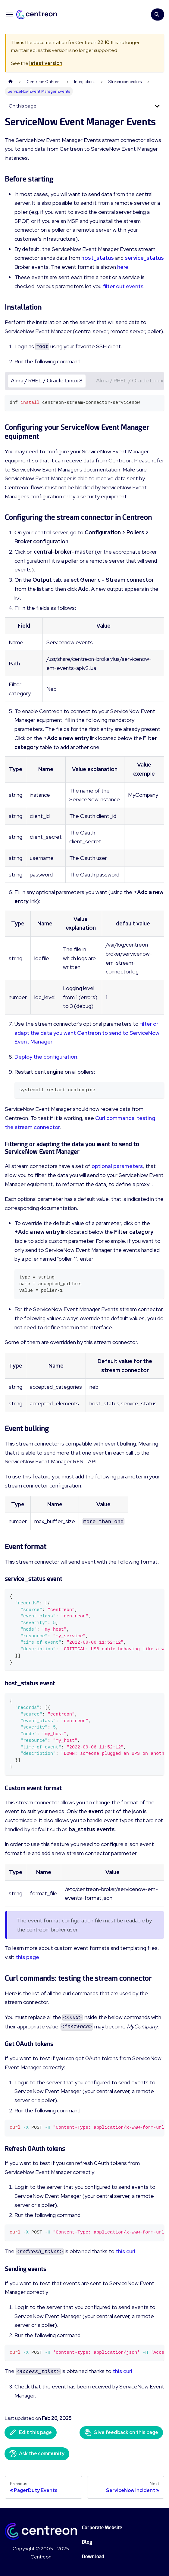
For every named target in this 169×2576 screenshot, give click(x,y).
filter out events (123, 286)
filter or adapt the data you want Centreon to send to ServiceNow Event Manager (86, 1032)
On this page (22, 106)
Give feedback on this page (121, 2432)
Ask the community (36, 2453)
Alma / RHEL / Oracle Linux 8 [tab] (47, 380)
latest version (45, 63)
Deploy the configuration (45, 1056)
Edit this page (30, 2432)
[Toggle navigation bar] (9, 14)
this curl (125, 2251)
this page (27, 1957)
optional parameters (117, 1166)
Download (93, 2556)
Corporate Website (102, 2527)
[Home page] (10, 81)
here (122, 266)
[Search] (157, 14)
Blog (87, 2542)
